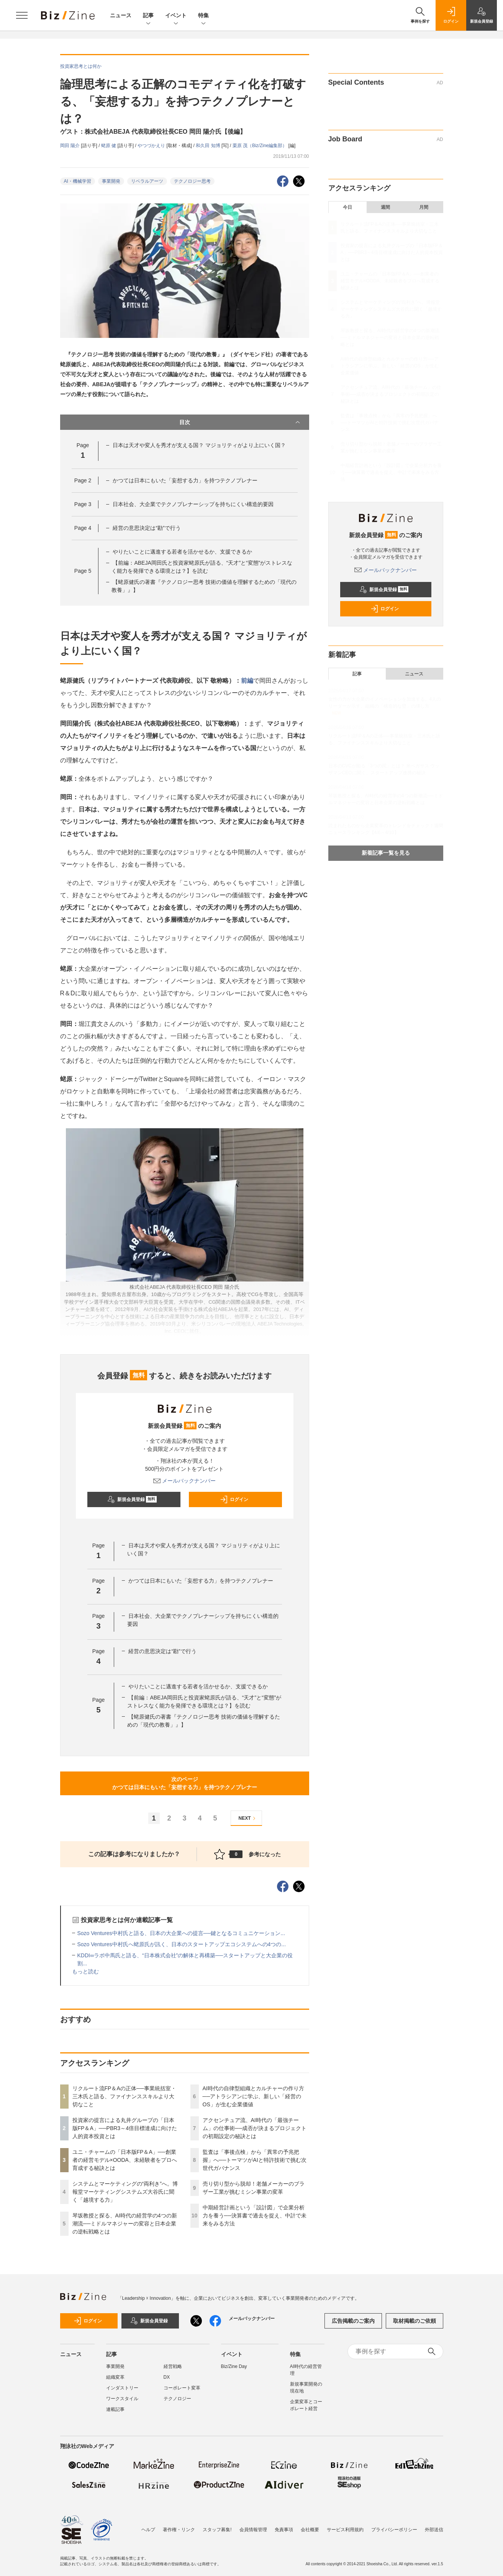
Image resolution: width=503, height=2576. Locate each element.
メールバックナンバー (184, 1481)
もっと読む (85, 1971)
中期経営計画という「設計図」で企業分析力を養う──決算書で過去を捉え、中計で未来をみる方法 (255, 2215)
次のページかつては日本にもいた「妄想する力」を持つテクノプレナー (184, 1783)
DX (167, 2377)
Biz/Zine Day (234, 2366)
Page (82, 480)
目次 (240, 422)
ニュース (120, 15)
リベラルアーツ (147, 181)
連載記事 (115, 2409)
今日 (347, 207)
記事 (148, 16)
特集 (203, 16)
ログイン (234, 1499)
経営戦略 (173, 2366)
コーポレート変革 (182, 2388)
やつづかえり (152, 145)
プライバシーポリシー (394, 2529)
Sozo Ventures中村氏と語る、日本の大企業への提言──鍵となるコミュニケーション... (181, 1933)
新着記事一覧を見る (386, 853)
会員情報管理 (253, 2529)
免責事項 (284, 2529)
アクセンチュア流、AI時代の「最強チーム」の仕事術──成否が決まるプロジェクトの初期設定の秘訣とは (255, 2128)
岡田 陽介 (70, 145)
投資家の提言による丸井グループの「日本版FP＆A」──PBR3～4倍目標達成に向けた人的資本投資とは (124, 2128)
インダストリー (122, 2388)
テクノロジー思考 (192, 181)
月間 (423, 207)
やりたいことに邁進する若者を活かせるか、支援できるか (182, 552)
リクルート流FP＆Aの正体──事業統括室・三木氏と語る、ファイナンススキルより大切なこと (124, 2096)
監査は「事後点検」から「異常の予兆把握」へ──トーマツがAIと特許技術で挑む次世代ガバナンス (254, 2160)
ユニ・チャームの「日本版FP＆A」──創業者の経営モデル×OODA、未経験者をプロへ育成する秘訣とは (124, 2160)
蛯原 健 (109, 145)
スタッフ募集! (217, 2529)
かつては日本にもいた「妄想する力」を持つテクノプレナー (185, 480)
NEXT (248, 1818)
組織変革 (115, 2377)
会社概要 (310, 2529)
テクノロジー (177, 2398)
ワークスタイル (122, 2398)
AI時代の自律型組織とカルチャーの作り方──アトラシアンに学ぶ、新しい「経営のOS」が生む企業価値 (253, 2096)
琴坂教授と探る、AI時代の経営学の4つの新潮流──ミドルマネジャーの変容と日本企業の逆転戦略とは (124, 2223)
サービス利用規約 (345, 2529)
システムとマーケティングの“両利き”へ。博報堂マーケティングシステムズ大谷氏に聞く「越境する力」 (125, 2192)
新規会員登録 (132, 1499)
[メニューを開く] (22, 15)
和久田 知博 (208, 145)
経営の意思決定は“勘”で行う (146, 528)
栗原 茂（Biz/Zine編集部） (260, 145)
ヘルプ (148, 2529)
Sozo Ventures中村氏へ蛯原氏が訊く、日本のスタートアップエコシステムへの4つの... (181, 1944)
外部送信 (434, 2529)
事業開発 (111, 181)
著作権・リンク (179, 2529)
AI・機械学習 (77, 181)
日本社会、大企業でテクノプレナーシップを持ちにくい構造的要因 (193, 504)
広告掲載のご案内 (353, 2321)
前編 (247, 680)
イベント (176, 16)
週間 (385, 207)
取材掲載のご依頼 (414, 2321)
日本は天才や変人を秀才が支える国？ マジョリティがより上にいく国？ (199, 445)
